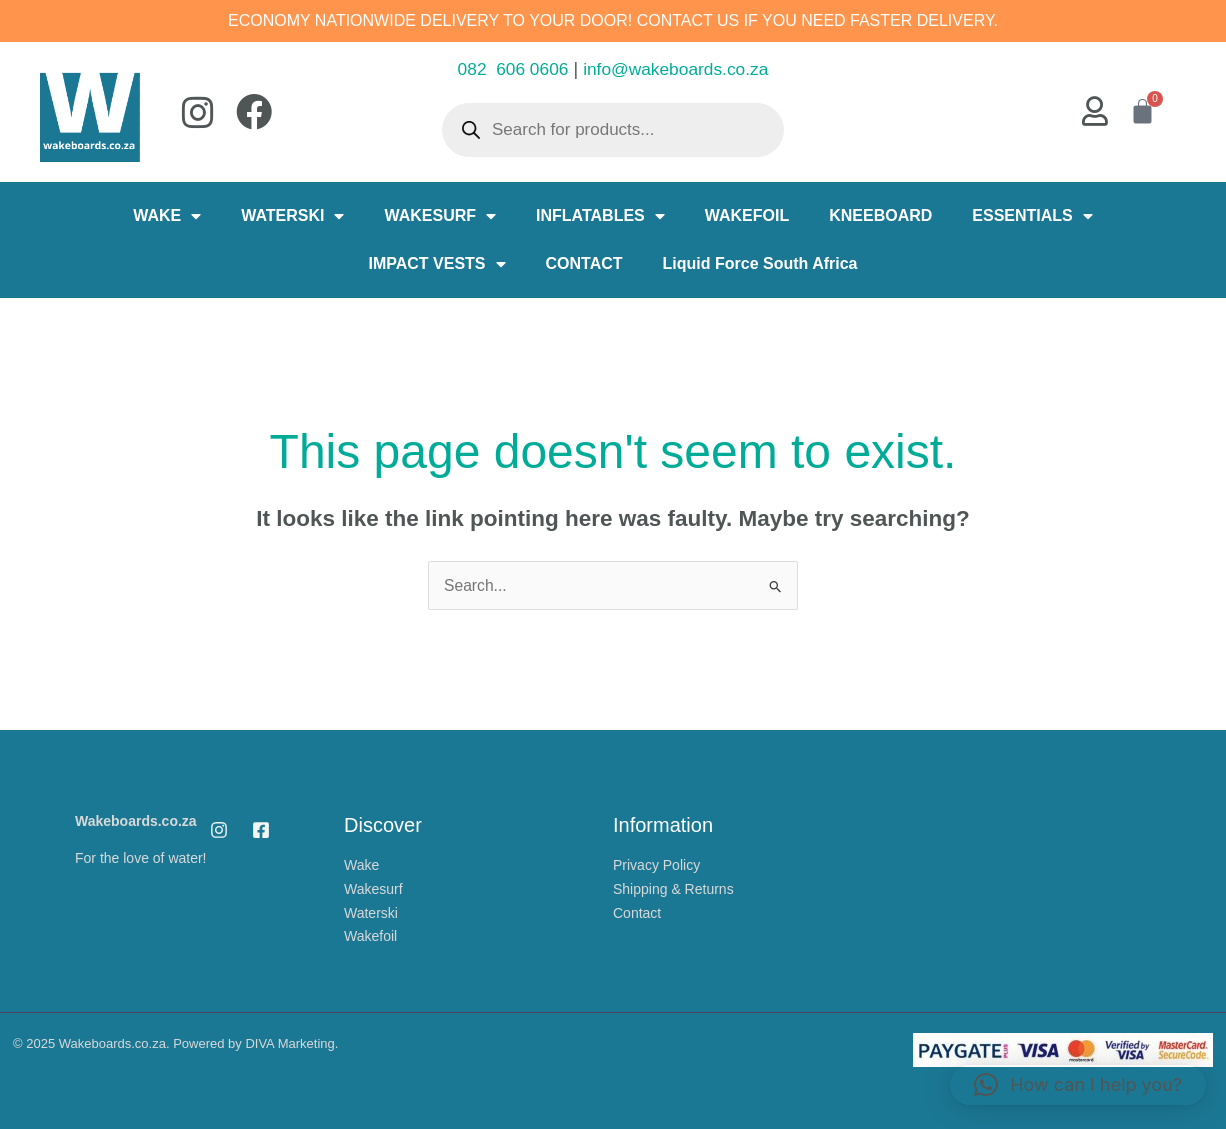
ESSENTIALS (1032, 216)
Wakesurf (373, 887)
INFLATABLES (600, 216)
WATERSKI (292, 216)
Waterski (371, 909)
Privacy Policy (656, 864)
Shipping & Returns (673, 887)
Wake (361, 864)
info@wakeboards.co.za (678, 69)
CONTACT (584, 263)
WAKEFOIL (747, 215)
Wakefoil (370, 932)
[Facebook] (261, 829)
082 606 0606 (509, 69)
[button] (1078, 1085)
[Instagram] (219, 829)
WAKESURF (440, 216)
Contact (637, 909)
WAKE (167, 216)
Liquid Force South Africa (760, 263)
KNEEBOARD (880, 215)
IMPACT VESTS (436, 264)
